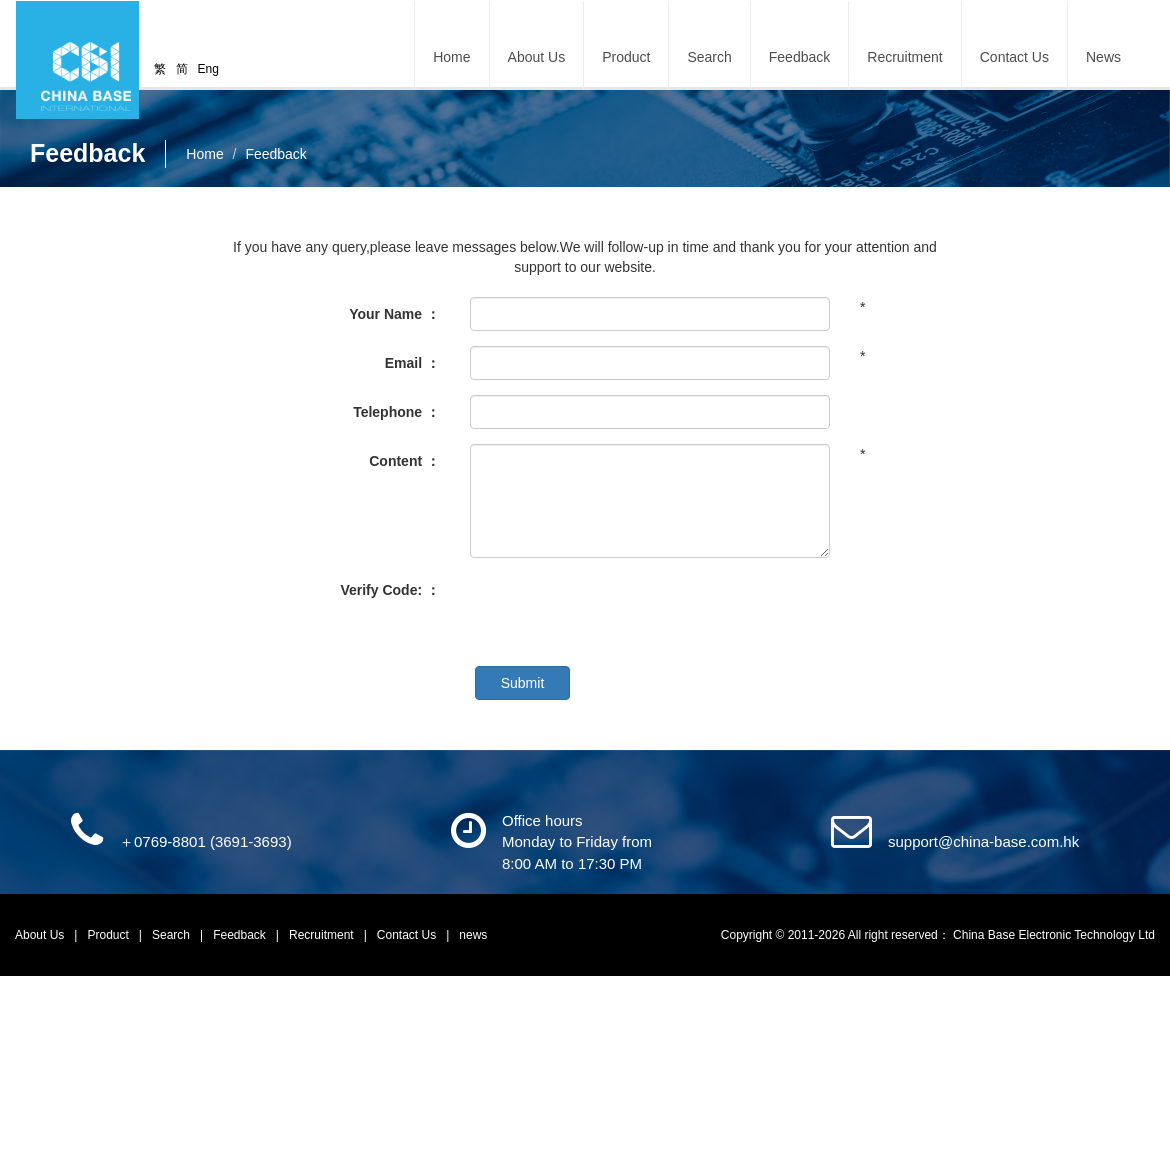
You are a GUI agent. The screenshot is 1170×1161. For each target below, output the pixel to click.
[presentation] (622, 612)
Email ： (412, 363)
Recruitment (904, 57)
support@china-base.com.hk (983, 841)
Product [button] (626, 57)
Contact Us (1014, 57)
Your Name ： (394, 314)
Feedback (799, 57)
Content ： (404, 461)
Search (709, 57)
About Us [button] (537, 57)
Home (451, 57)
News (1103, 57)
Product (110, 935)
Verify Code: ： (390, 590)
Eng (208, 69)
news (473, 935)
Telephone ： (396, 412)
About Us (41, 935)
